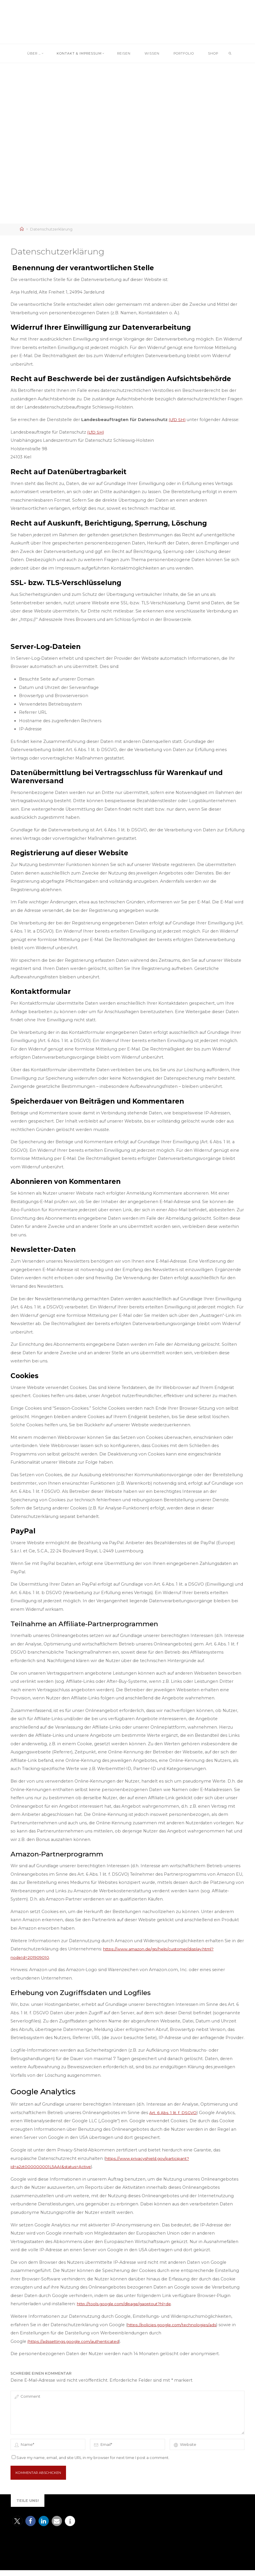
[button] (17, 2527)
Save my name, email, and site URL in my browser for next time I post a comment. (90, 2463)
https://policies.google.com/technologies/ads (175, 2324)
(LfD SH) (177, 419)
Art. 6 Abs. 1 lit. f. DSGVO (174, 2112)
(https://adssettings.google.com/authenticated (76, 2341)
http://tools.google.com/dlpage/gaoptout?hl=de (128, 2304)
